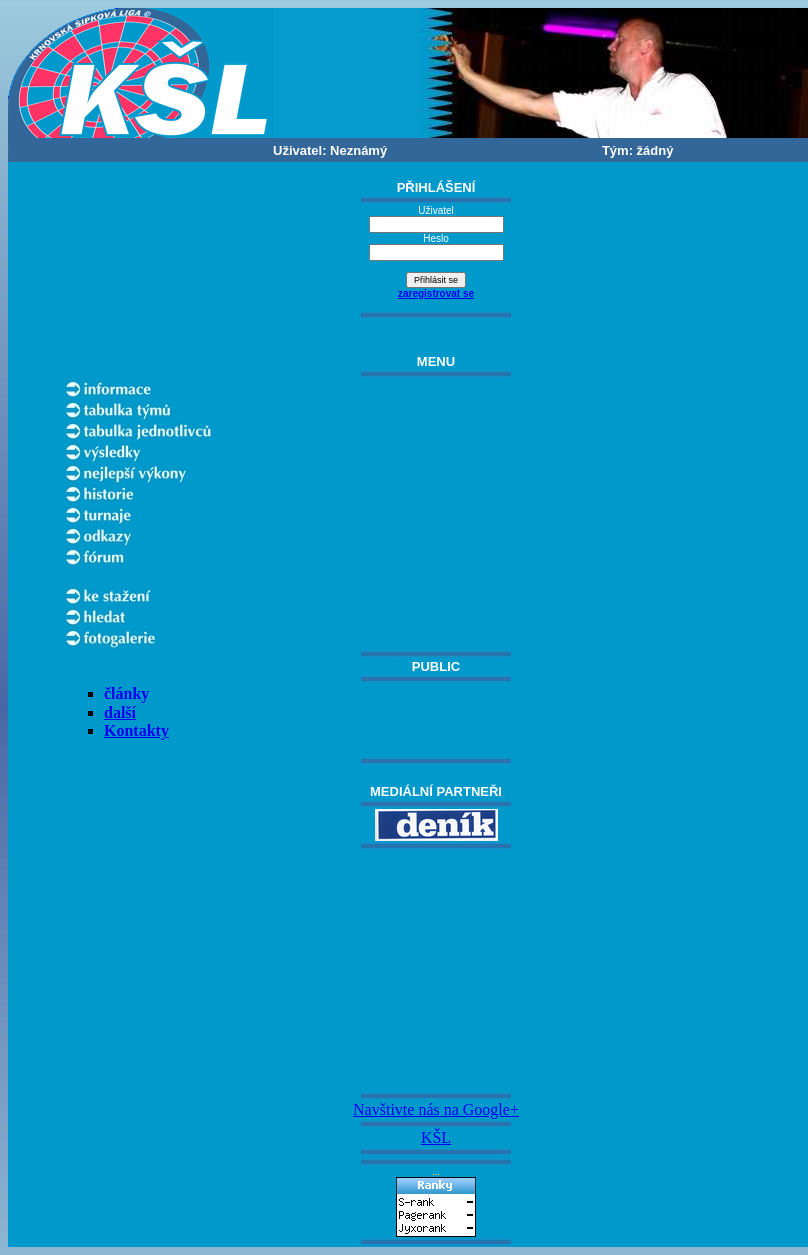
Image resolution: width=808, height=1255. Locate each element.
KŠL (436, 1137)
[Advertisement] (436, 971)
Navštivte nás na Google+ (436, 1109)
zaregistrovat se (436, 293)
